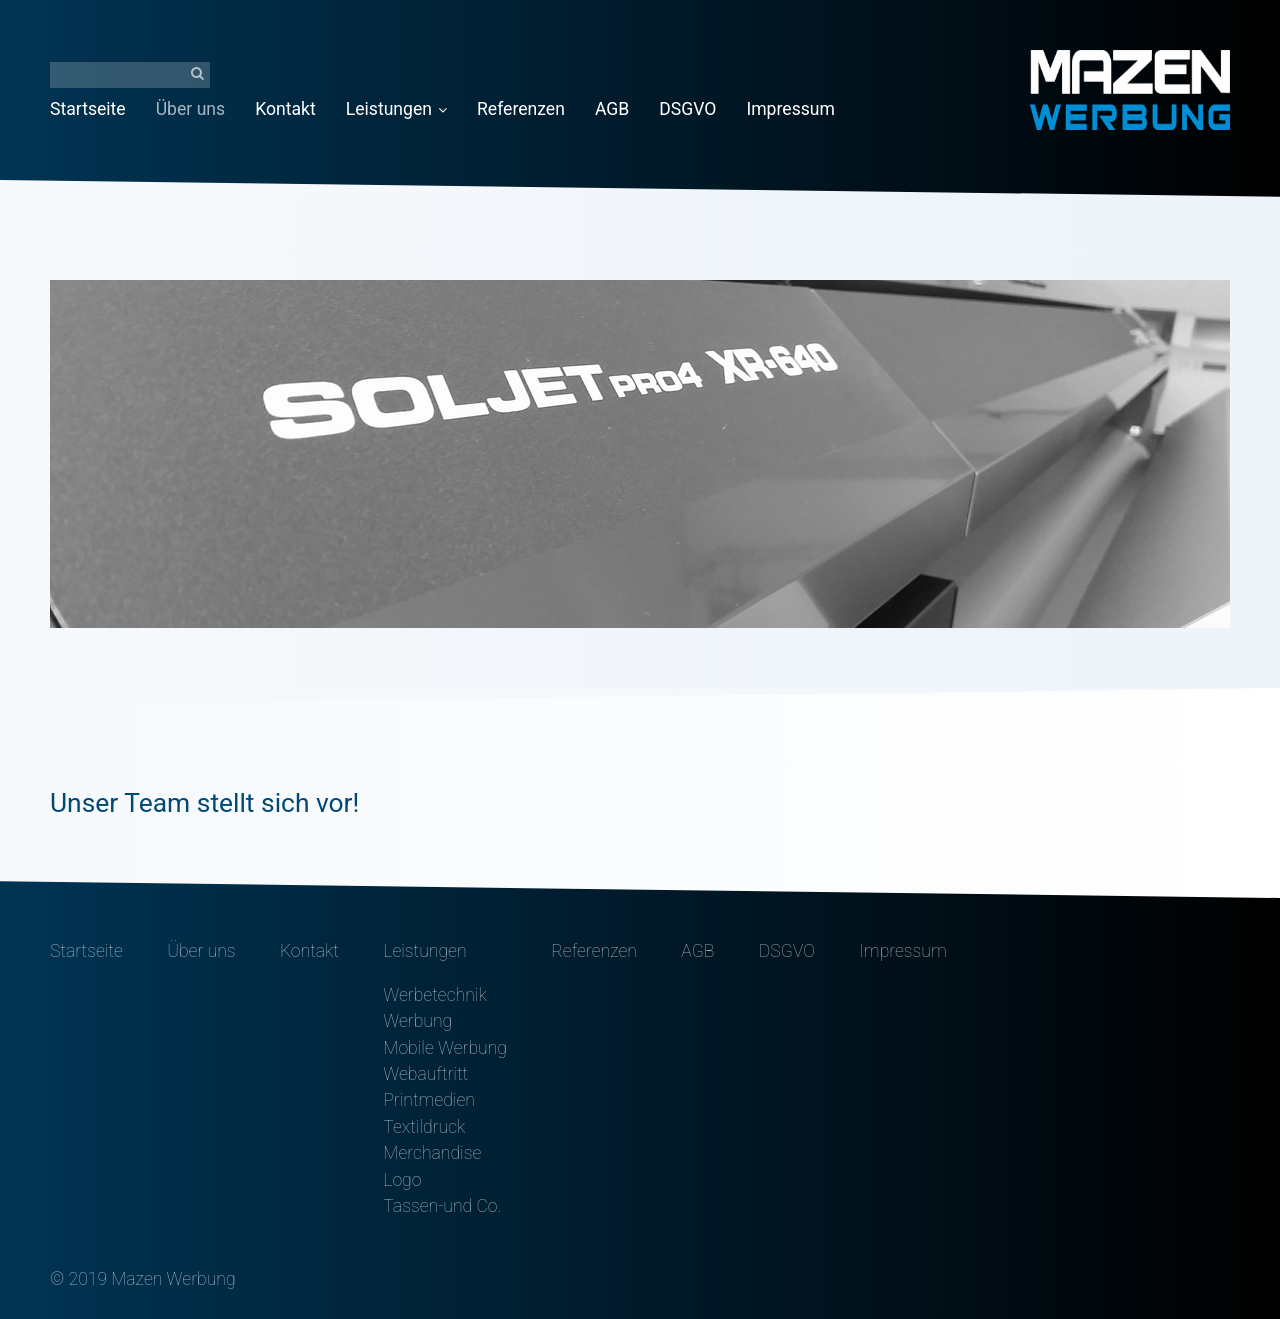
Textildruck (424, 1127)
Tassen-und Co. (442, 1206)
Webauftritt (425, 1074)
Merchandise (432, 1153)
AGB (612, 109)
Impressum (790, 109)
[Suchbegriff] (130, 75)
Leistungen (396, 109)
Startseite (88, 109)
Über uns (190, 109)
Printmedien (429, 1100)
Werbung (417, 1021)
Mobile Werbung (445, 1048)
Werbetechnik (434, 995)
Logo (402, 1180)
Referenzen (521, 109)
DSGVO (687, 109)
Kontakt (285, 109)
